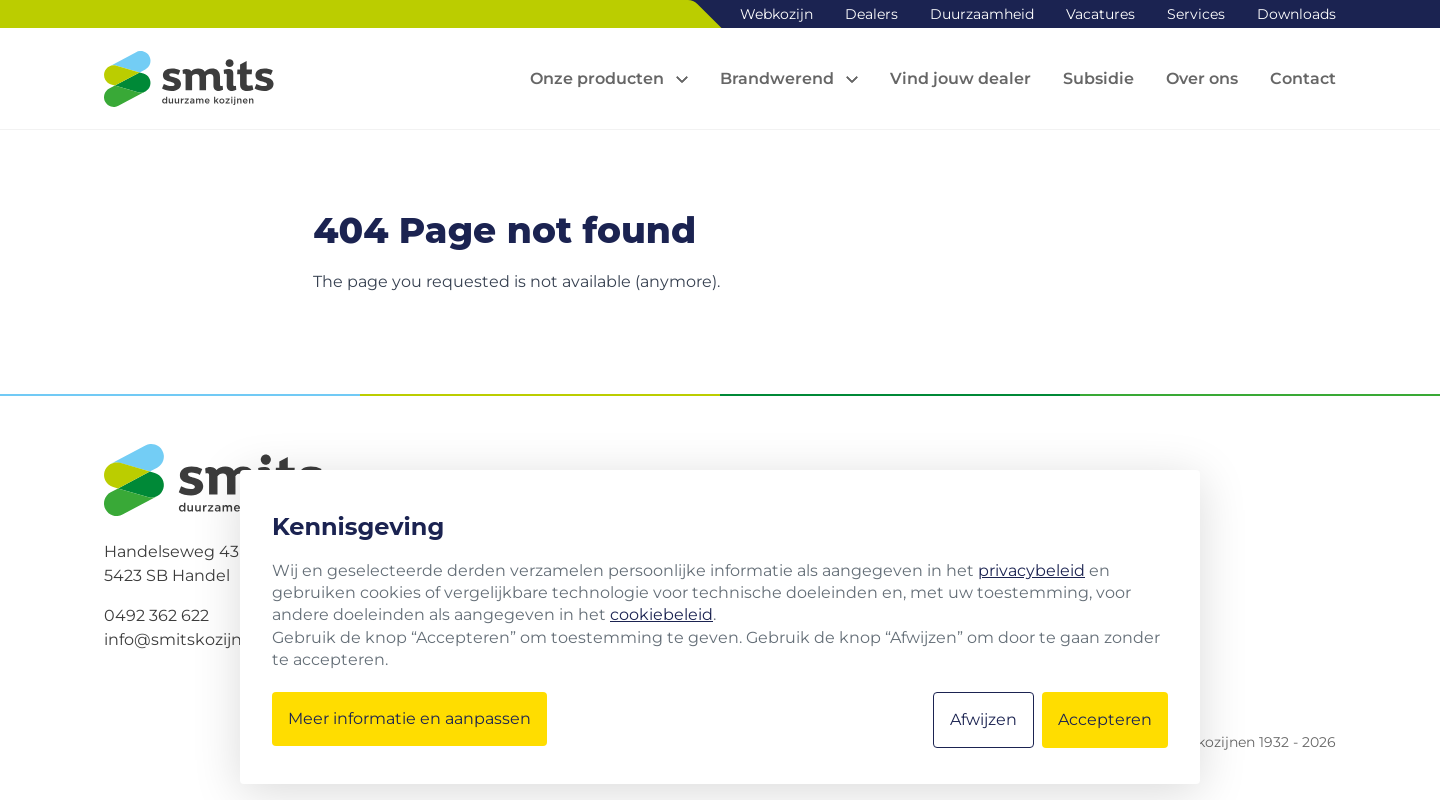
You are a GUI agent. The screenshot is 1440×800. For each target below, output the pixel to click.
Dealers (871, 14)
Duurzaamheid (982, 14)
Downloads (1296, 14)
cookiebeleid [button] (661, 614)
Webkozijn (776, 14)
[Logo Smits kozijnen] (189, 79)
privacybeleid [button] (1031, 570)
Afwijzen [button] (983, 719)
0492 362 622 (156, 615)
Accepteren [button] (1105, 719)
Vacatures (1100, 14)
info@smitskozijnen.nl (192, 639)
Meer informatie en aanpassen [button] (409, 718)
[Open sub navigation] (609, 79)
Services (1196, 14)
